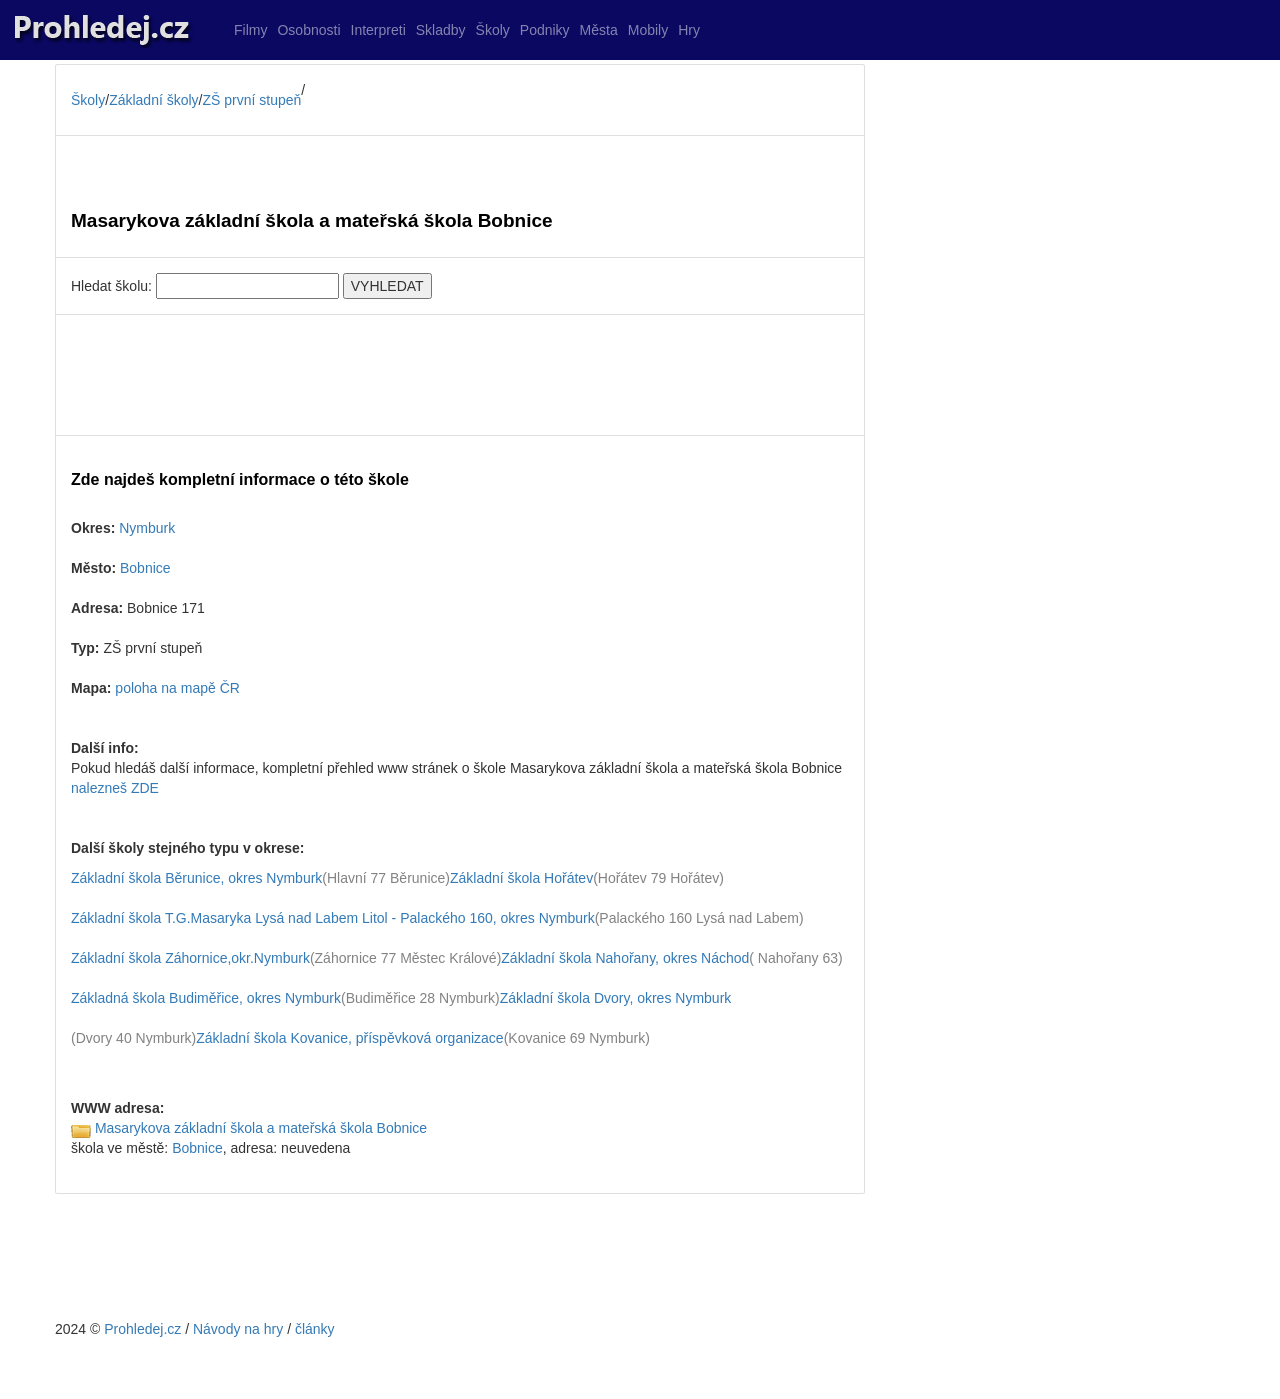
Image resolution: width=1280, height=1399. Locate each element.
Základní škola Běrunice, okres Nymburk (196, 878)
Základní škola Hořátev (521, 878)
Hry (689, 30)
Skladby (441, 30)
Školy (493, 30)
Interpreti (378, 30)
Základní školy (153, 100)
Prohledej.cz (142, 1329)
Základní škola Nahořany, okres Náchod (625, 958)
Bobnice (145, 568)
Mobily (648, 30)
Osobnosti (308, 30)
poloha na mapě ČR (177, 688)
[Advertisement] (460, 375)
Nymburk (147, 528)
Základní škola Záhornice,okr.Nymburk (190, 958)
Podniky (545, 30)
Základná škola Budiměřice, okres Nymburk (206, 998)
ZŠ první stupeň (252, 100)
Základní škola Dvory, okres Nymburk (616, 998)
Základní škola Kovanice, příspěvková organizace (349, 1038)
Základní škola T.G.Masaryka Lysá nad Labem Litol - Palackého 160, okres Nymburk (333, 918)
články (315, 1329)
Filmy (250, 30)
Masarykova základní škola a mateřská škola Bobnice (261, 1128)
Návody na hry (238, 1329)
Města (599, 30)
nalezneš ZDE (115, 788)
